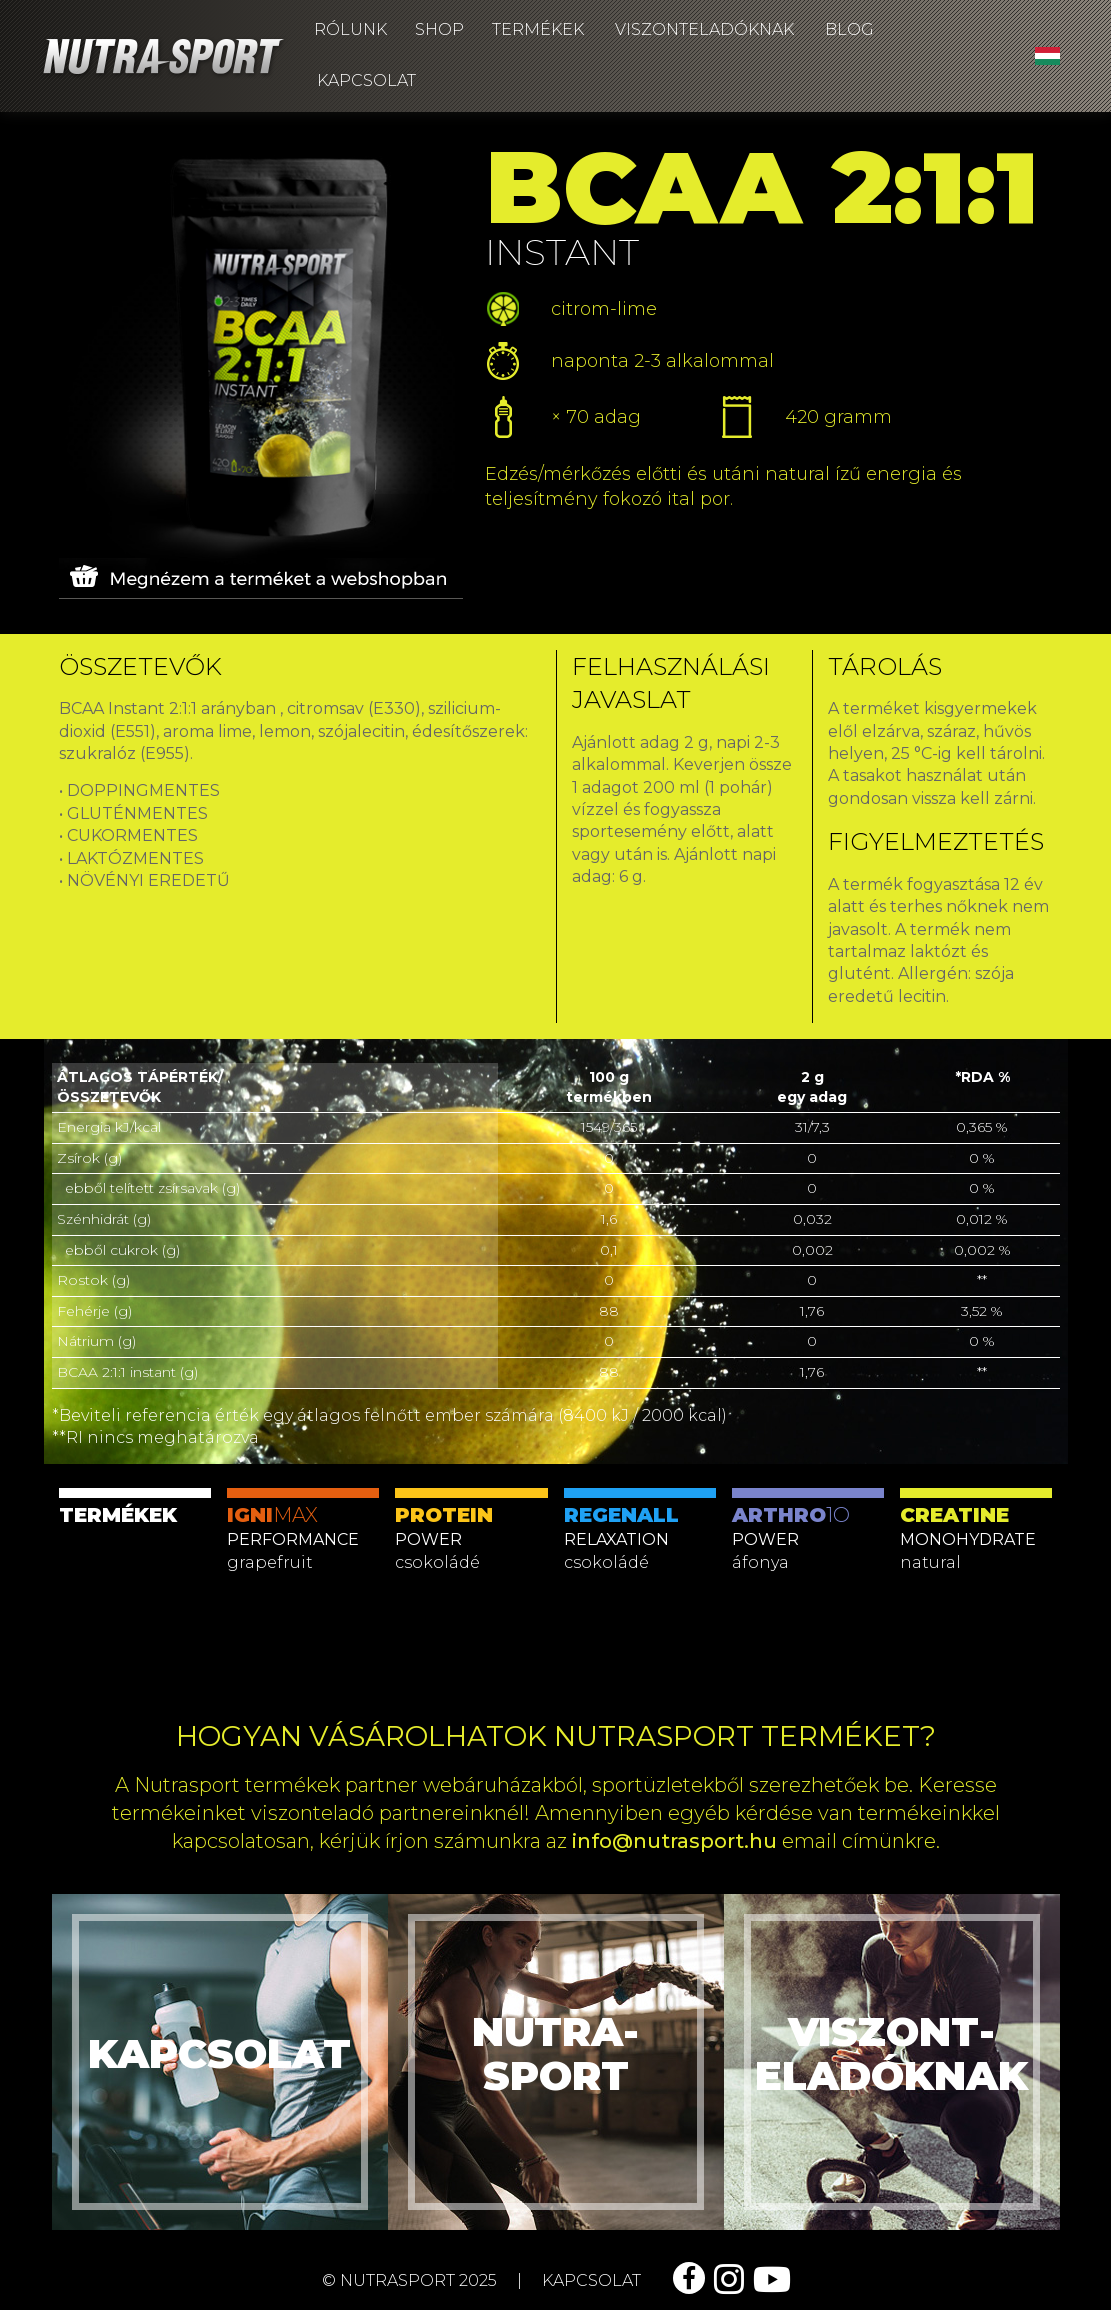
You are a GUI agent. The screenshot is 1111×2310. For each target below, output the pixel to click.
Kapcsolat (366, 80)
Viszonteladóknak (704, 29)
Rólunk (350, 29)
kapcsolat (591, 2280)
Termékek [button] (538, 29)
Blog (849, 29)
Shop (439, 29)
